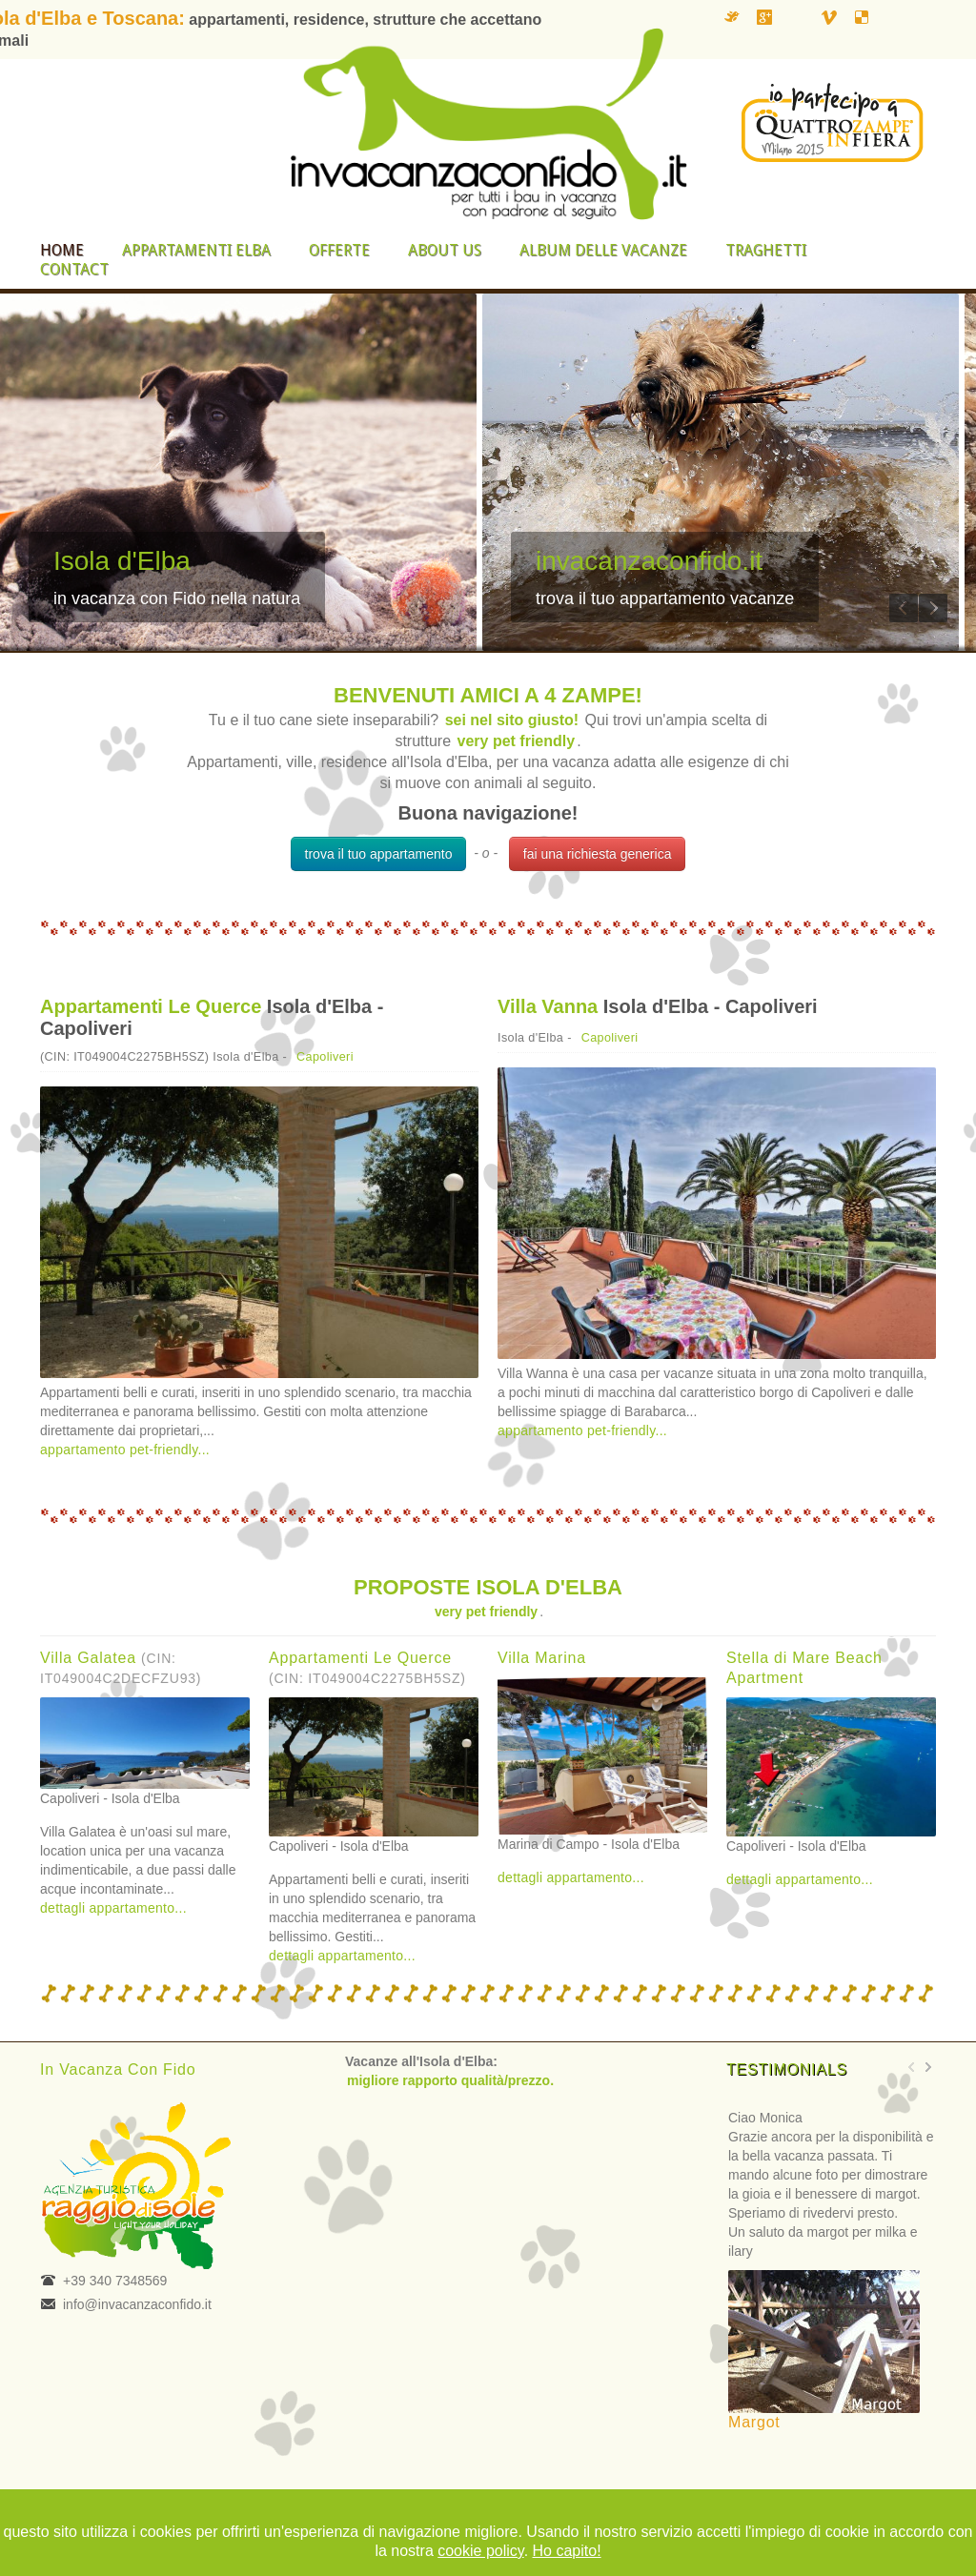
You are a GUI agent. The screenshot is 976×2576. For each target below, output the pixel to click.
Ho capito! (567, 2551)
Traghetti (765, 250)
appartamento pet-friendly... (125, 1449)
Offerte (339, 250)
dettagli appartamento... (113, 1908)
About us (444, 250)
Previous (903, 608)
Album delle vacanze (603, 250)
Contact (74, 269)
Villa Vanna (548, 1006)
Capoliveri (325, 1057)
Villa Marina (542, 1658)
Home (62, 250)
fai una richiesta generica (597, 854)
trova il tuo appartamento (379, 854)
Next (933, 608)
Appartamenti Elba (196, 250)
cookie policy (480, 2551)
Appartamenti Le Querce (150, 1006)
